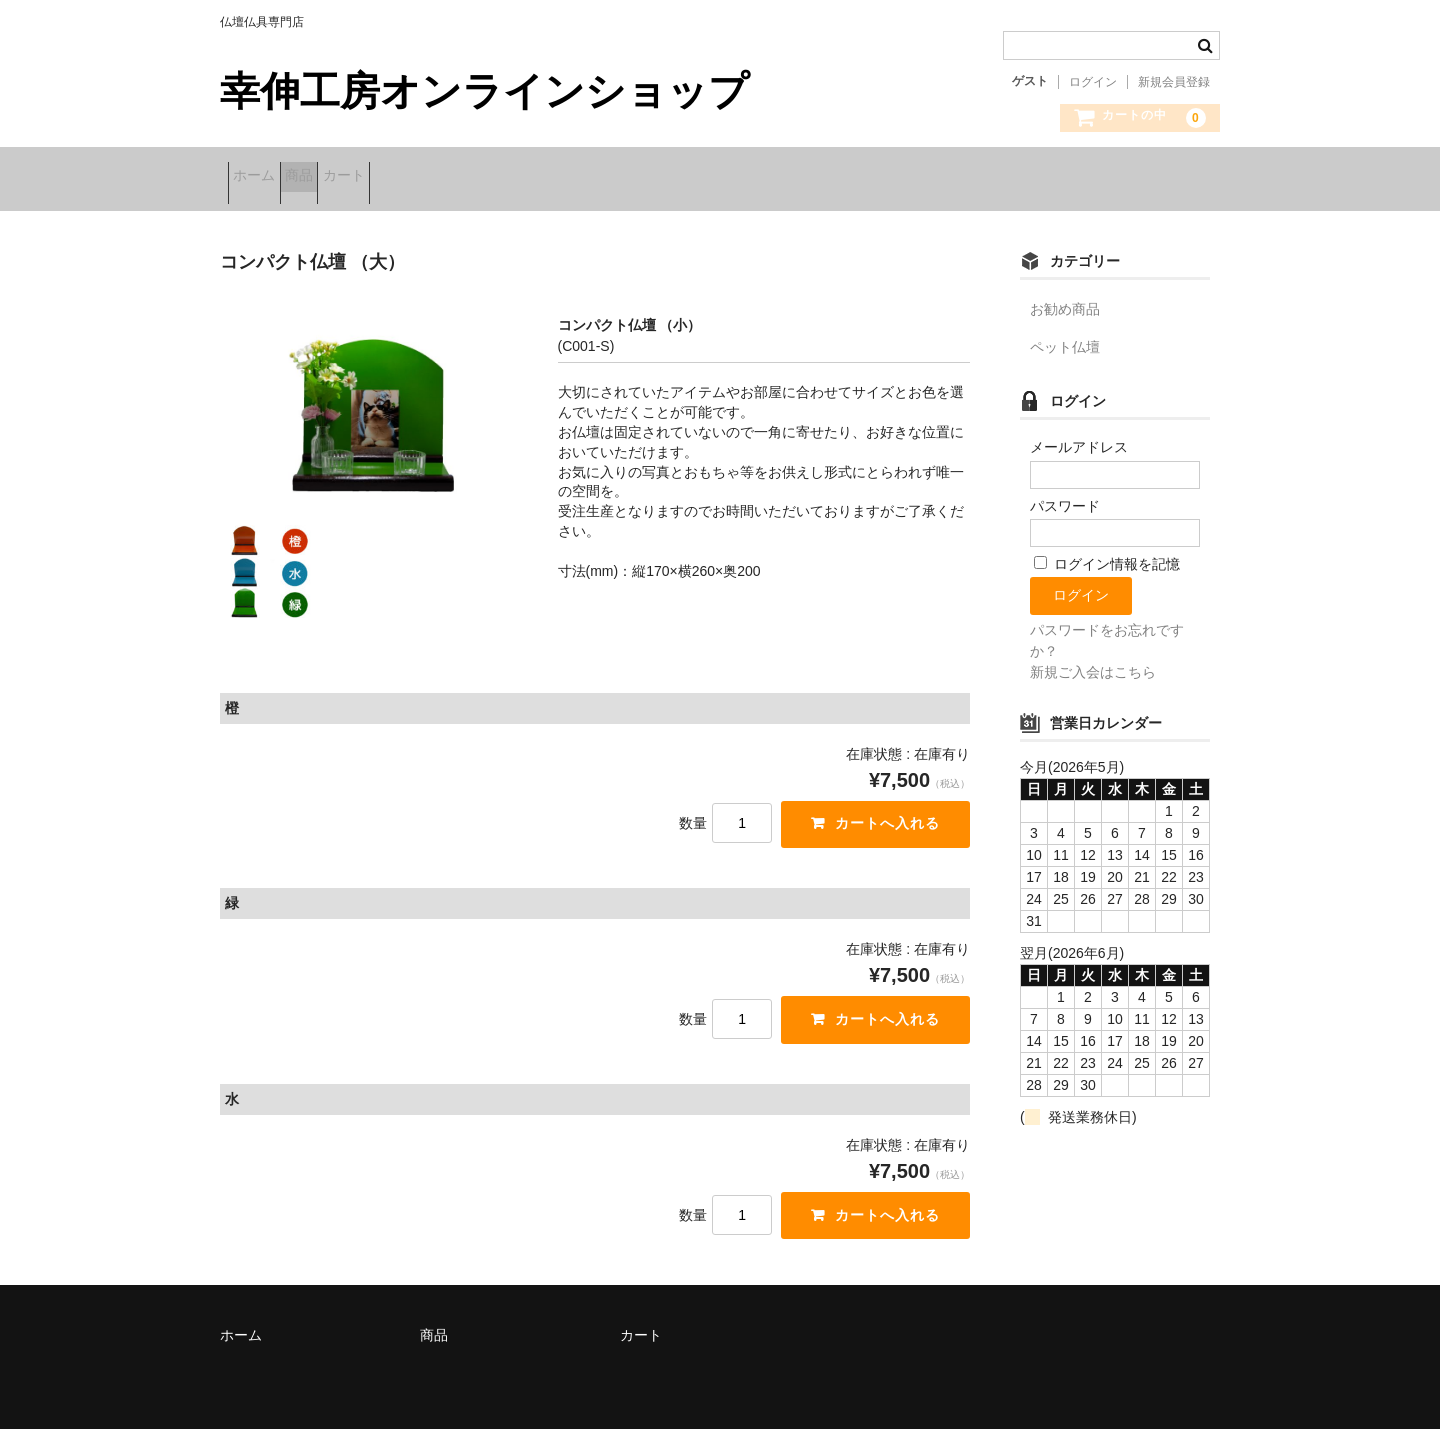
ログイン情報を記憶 (1107, 551)
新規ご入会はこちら (1093, 659)
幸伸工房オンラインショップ (484, 91)
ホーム (262, 177)
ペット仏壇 (1065, 334)
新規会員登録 (1174, 82)
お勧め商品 (1065, 296)
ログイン (1093, 82)
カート (414, 177)
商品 (338, 177)
